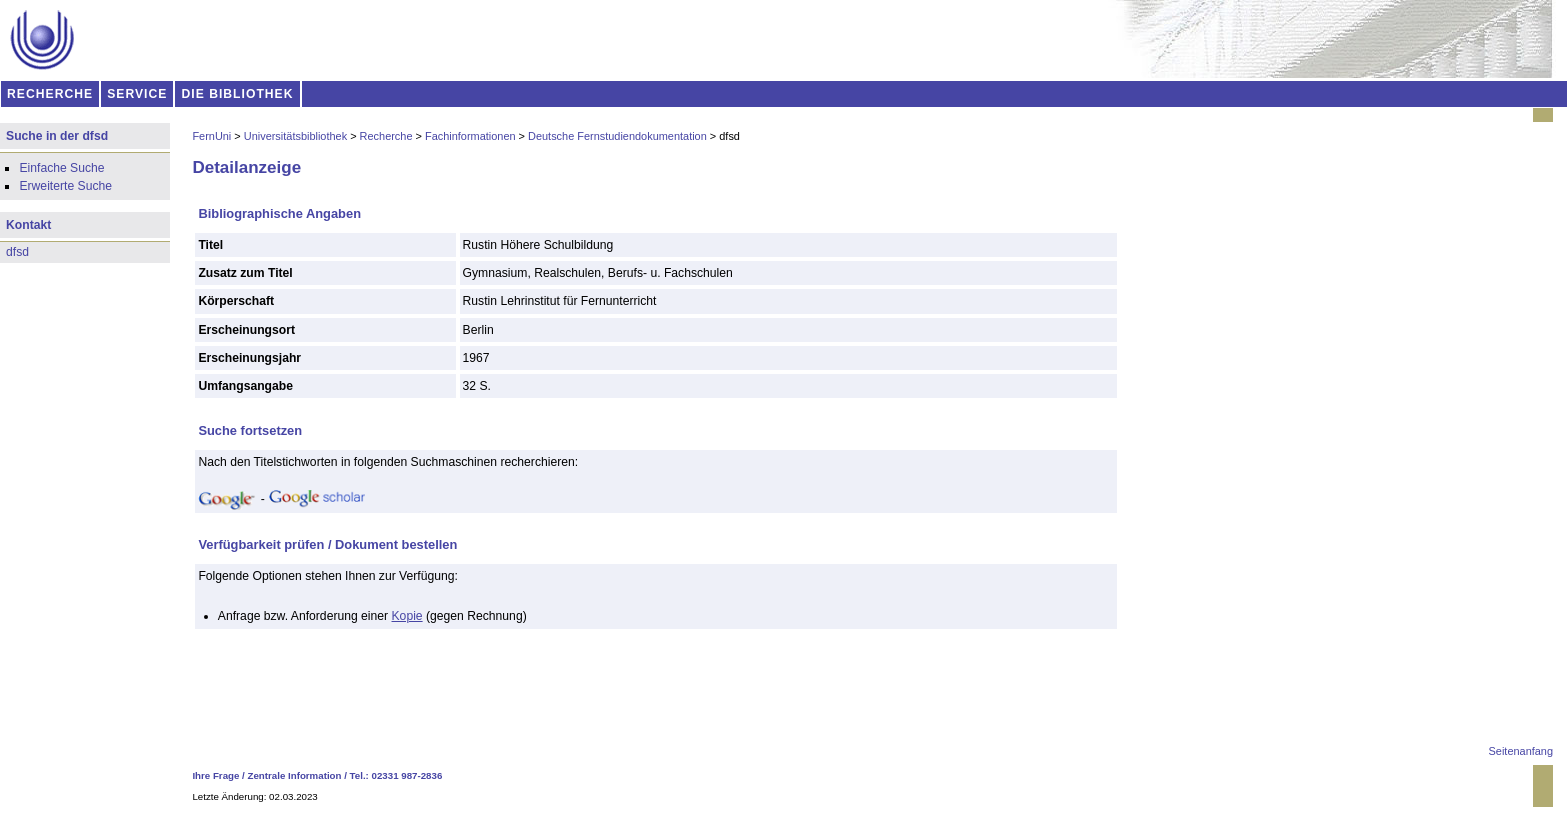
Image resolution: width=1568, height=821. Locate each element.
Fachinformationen (470, 136)
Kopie (407, 616)
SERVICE (137, 94)
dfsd (17, 252)
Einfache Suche (61, 168)
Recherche (386, 136)
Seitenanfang (1521, 751)
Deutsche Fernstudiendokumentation (617, 136)
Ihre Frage (215, 775)
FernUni (211, 136)
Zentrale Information (295, 775)
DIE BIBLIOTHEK (238, 94)
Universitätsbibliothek (295, 136)
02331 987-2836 (407, 775)
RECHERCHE (50, 94)
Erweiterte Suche (65, 186)
